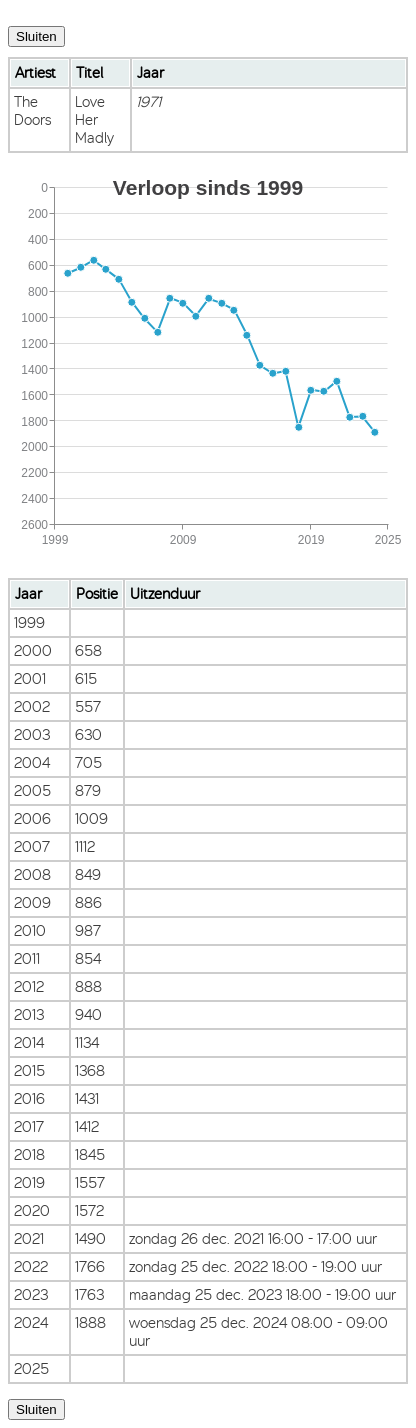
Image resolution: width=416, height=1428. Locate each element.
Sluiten (36, 36)
